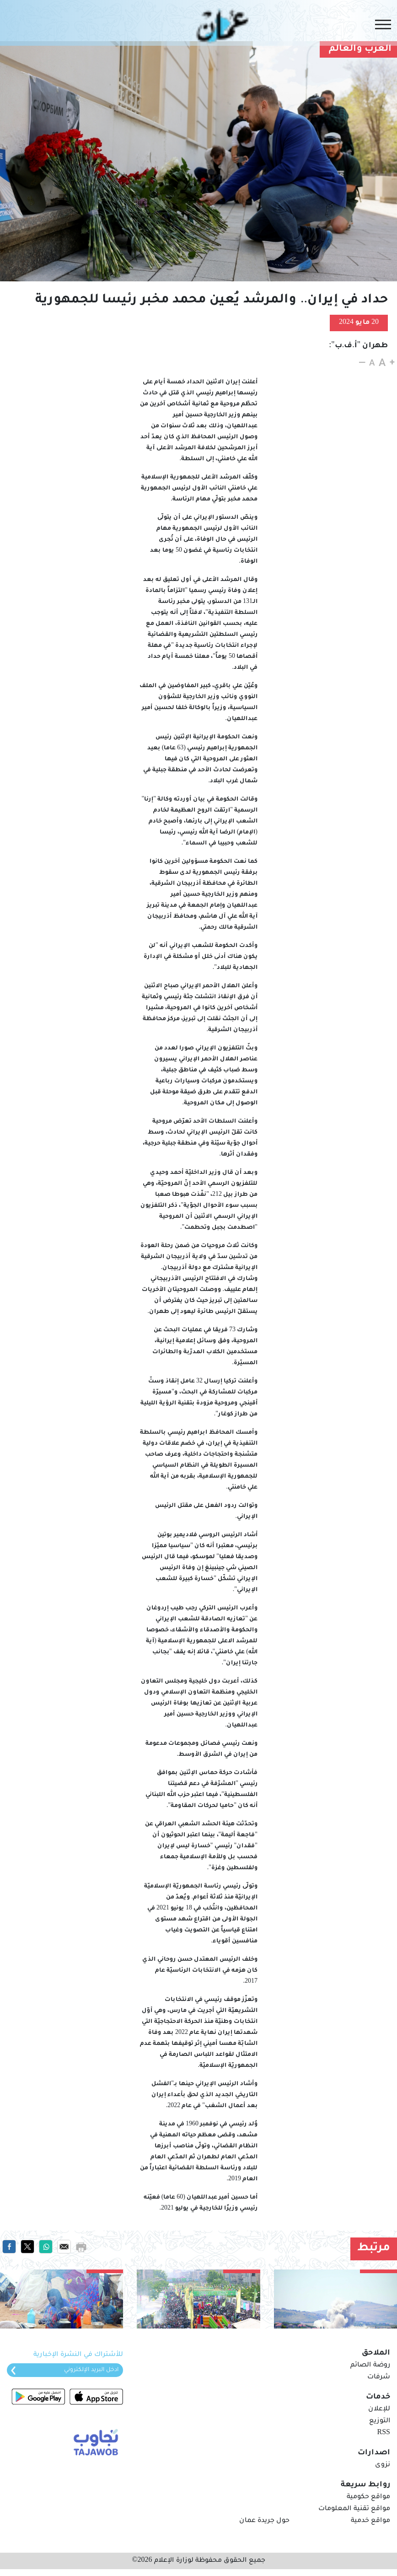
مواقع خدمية (370, 2521)
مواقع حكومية (368, 2497)
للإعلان (379, 2409)
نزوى (382, 2465)
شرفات (378, 2377)
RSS (383, 2433)
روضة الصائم (370, 2365)
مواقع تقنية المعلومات (354, 2509)
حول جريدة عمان (264, 2521)
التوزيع (379, 2421)
